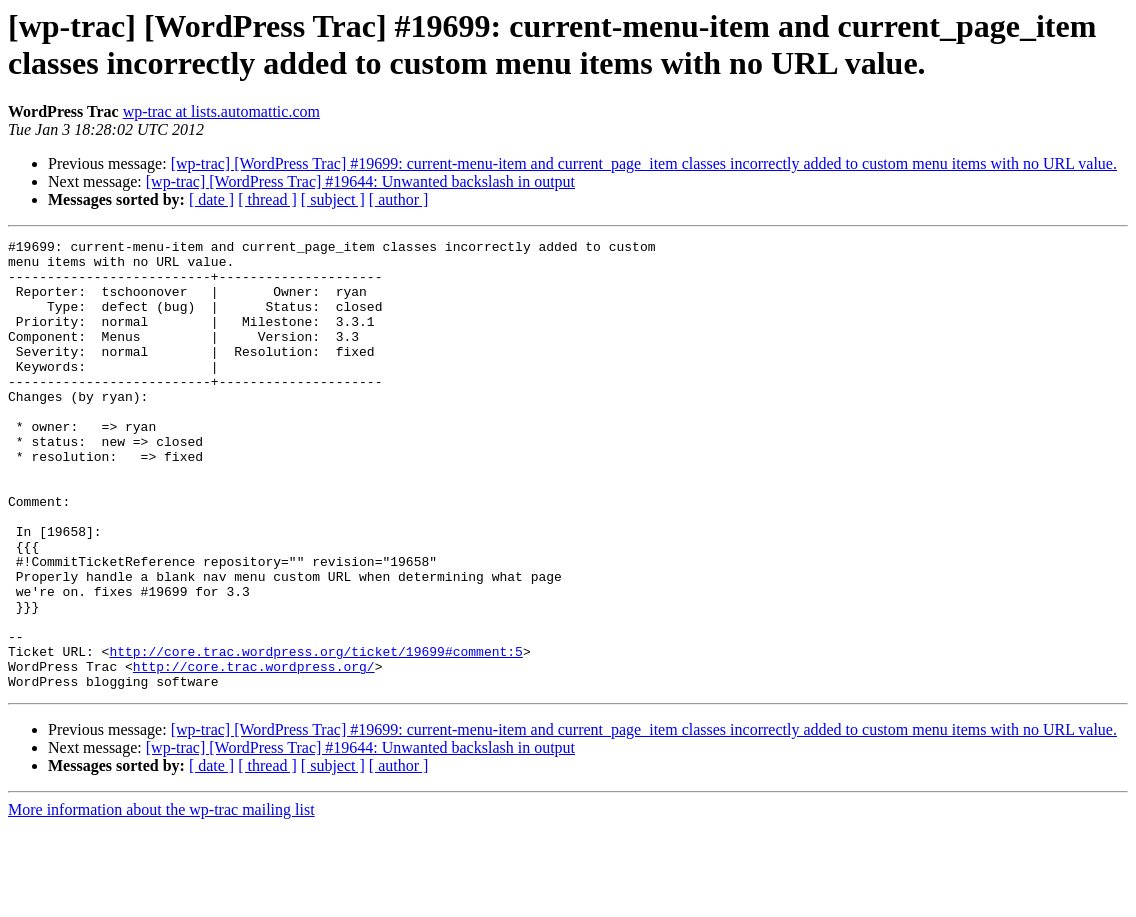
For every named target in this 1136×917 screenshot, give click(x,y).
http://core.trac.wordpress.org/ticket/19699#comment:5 (315, 735)
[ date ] (211, 199)
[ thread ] (267, 199)
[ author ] (399, 199)
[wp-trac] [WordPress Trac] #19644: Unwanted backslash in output (360, 181)
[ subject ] (333, 199)
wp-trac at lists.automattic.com (221, 111)
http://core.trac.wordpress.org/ (254, 753)
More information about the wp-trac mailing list (161, 899)
